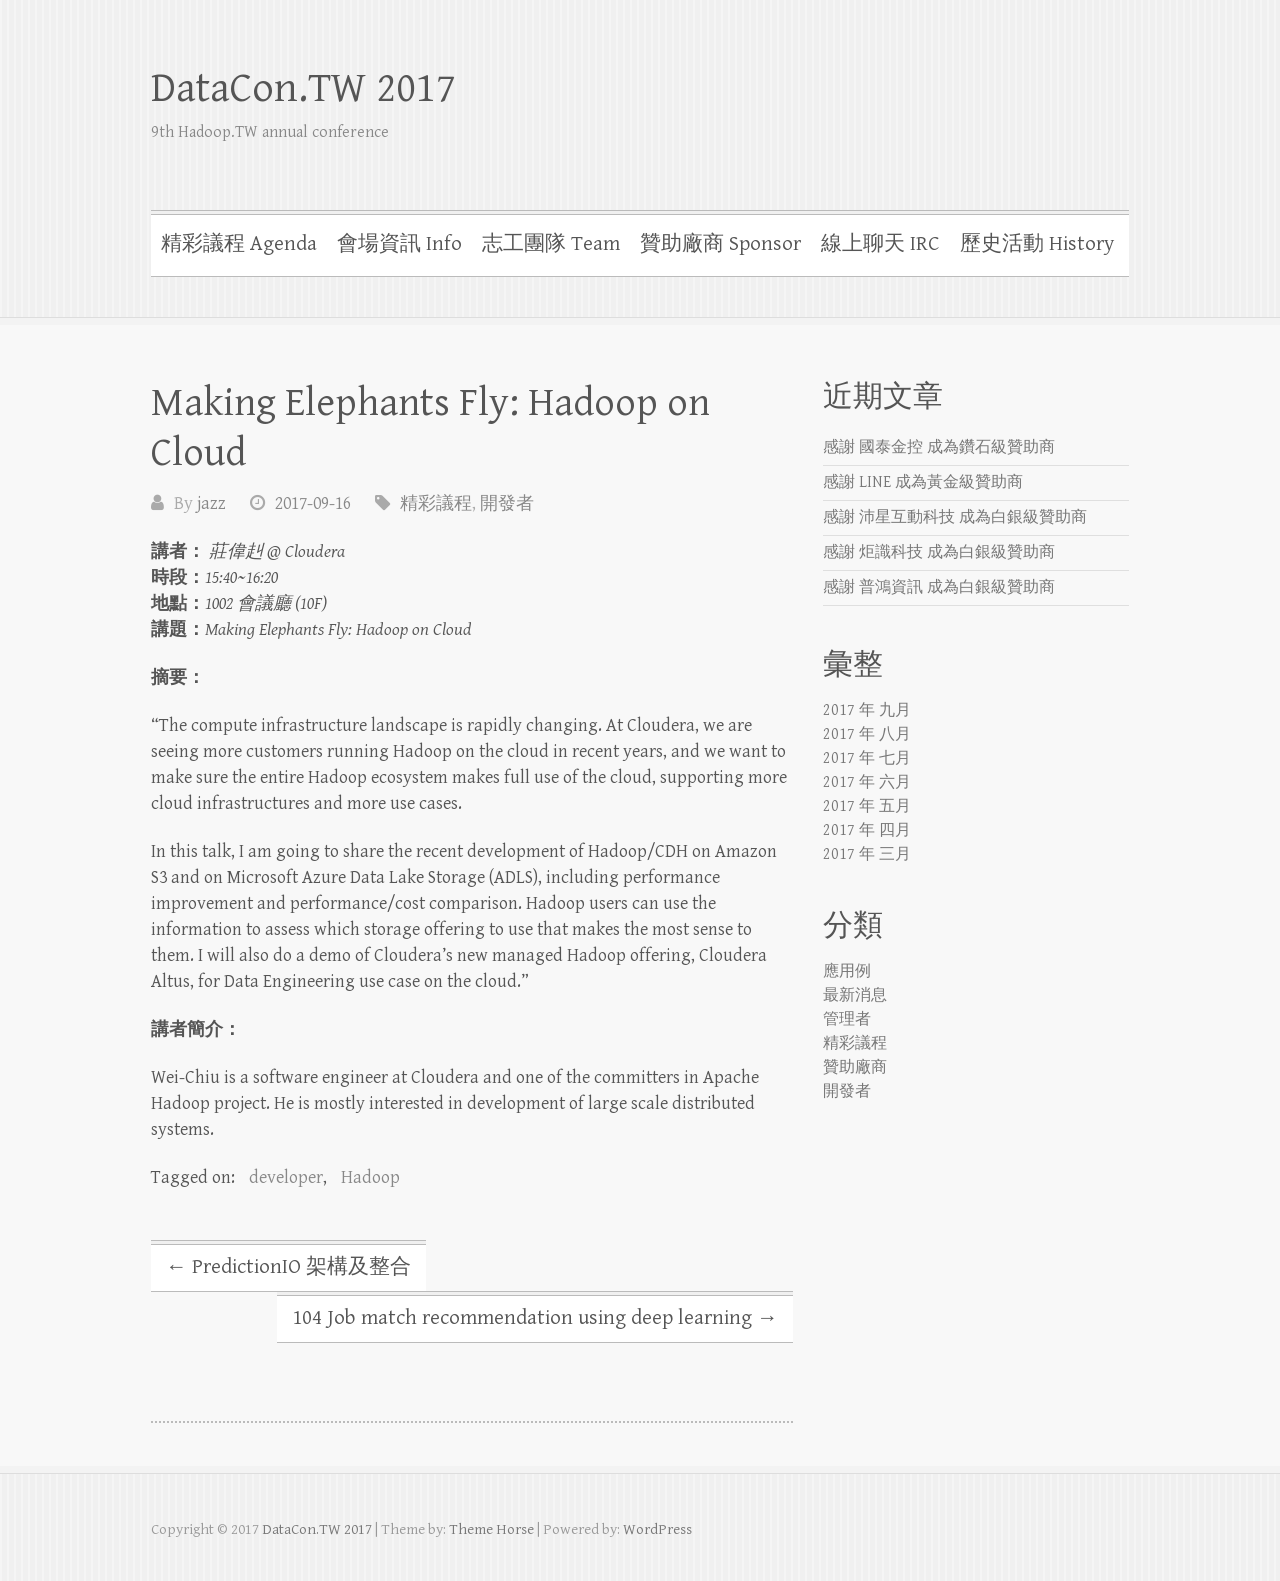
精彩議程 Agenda (239, 244)
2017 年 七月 (867, 758)
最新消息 (855, 995)
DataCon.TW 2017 (303, 88)
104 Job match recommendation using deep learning (535, 1318)
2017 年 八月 (867, 734)
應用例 (847, 971)
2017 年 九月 (867, 710)
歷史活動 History (1037, 244)
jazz (211, 503)
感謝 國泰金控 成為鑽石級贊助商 (939, 447)
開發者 (507, 503)
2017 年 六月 (867, 782)
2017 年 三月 (867, 854)
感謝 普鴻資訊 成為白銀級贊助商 (939, 587)
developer (286, 1177)
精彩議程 (436, 503)
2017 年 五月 (867, 806)
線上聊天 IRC (880, 244)
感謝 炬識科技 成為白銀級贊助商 (939, 552)
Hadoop (370, 1177)
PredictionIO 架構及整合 (288, 1267)
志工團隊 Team (551, 244)
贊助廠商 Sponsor (720, 244)
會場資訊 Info (399, 244)
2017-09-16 (313, 503)
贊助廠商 (855, 1067)
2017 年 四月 (867, 830)
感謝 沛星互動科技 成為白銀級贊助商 (955, 517)
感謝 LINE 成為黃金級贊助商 (923, 482)
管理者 (847, 1019)
